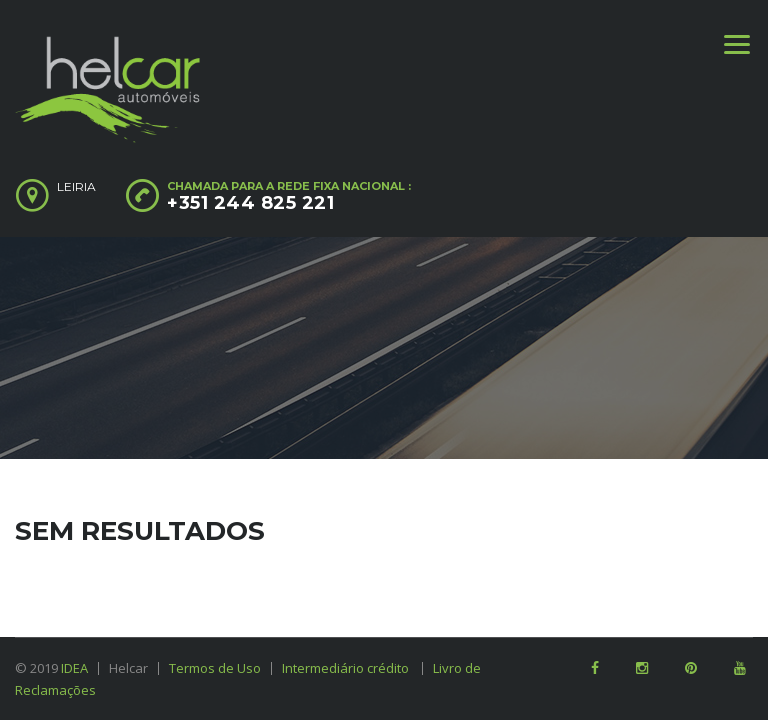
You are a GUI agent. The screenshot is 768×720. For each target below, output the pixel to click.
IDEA (74, 668)
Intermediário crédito (352, 668)
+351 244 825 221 (250, 203)
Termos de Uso (215, 668)
